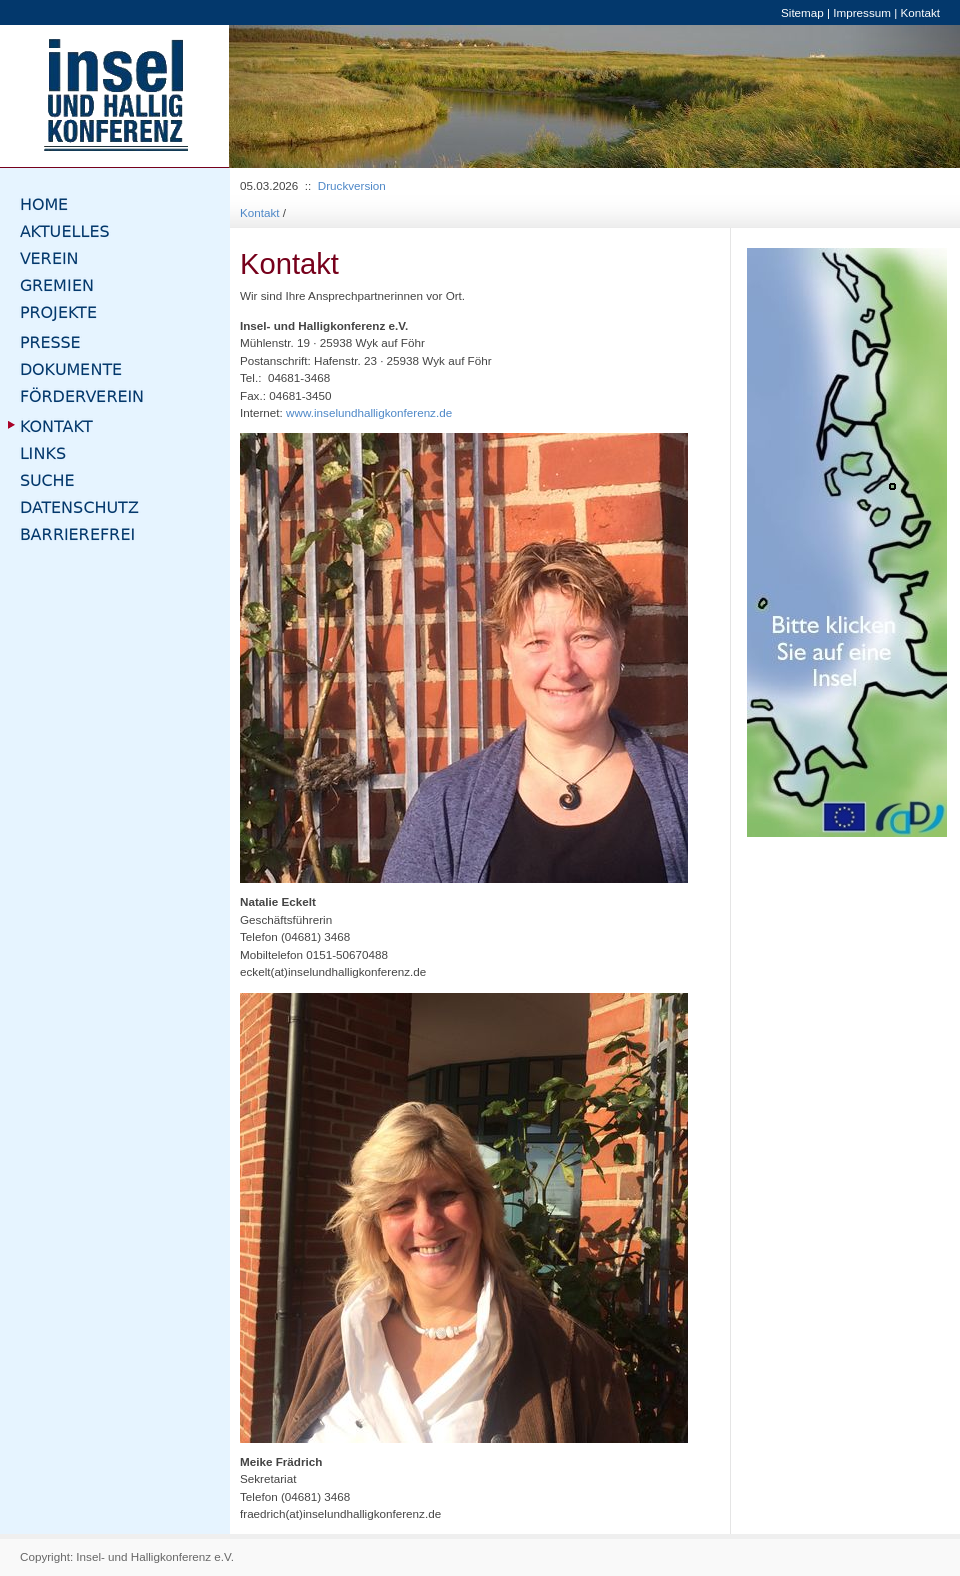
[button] (284, 96)
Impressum (862, 12)
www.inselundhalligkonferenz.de (369, 412)
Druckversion (352, 185)
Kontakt (920, 12)
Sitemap (802, 12)
